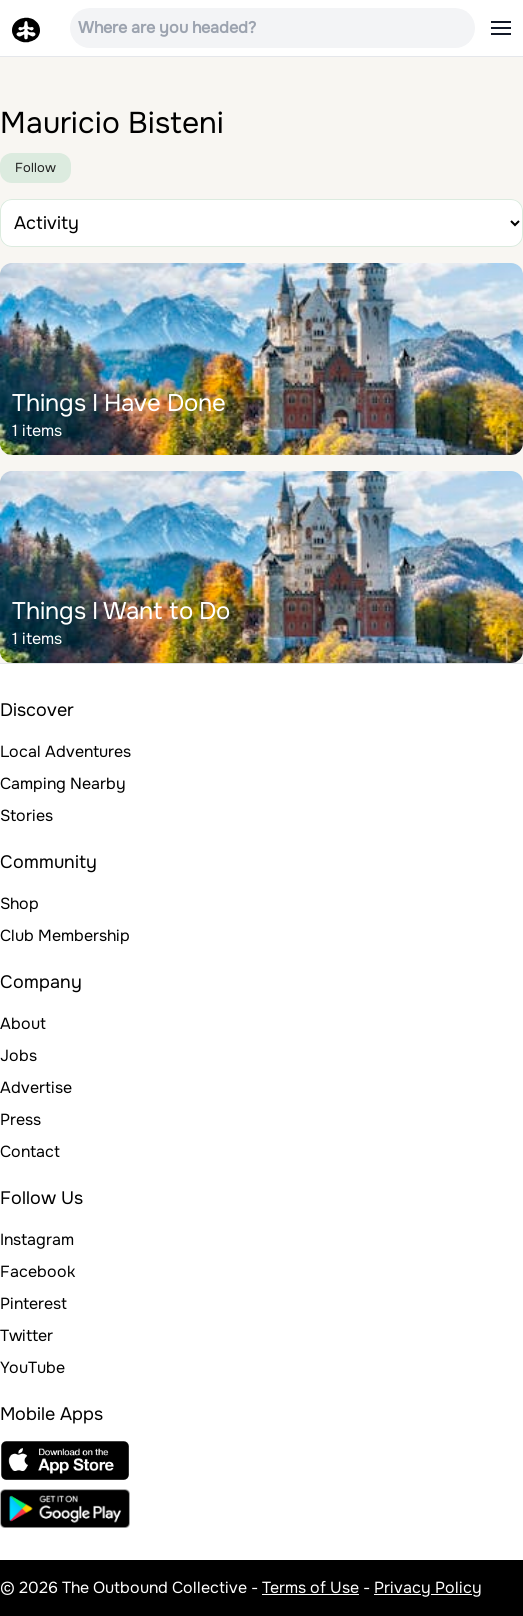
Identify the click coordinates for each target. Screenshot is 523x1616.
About (23, 1023)
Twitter (26, 1335)
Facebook (37, 1271)
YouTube (32, 1367)
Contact (30, 1151)
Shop (19, 903)
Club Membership (65, 935)
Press (20, 1119)
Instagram (37, 1239)
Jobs (18, 1055)
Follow (35, 167)
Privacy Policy (428, 1587)
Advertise (36, 1087)
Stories (26, 815)
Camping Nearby (63, 783)
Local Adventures (65, 751)
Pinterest (33, 1303)
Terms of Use (310, 1587)
